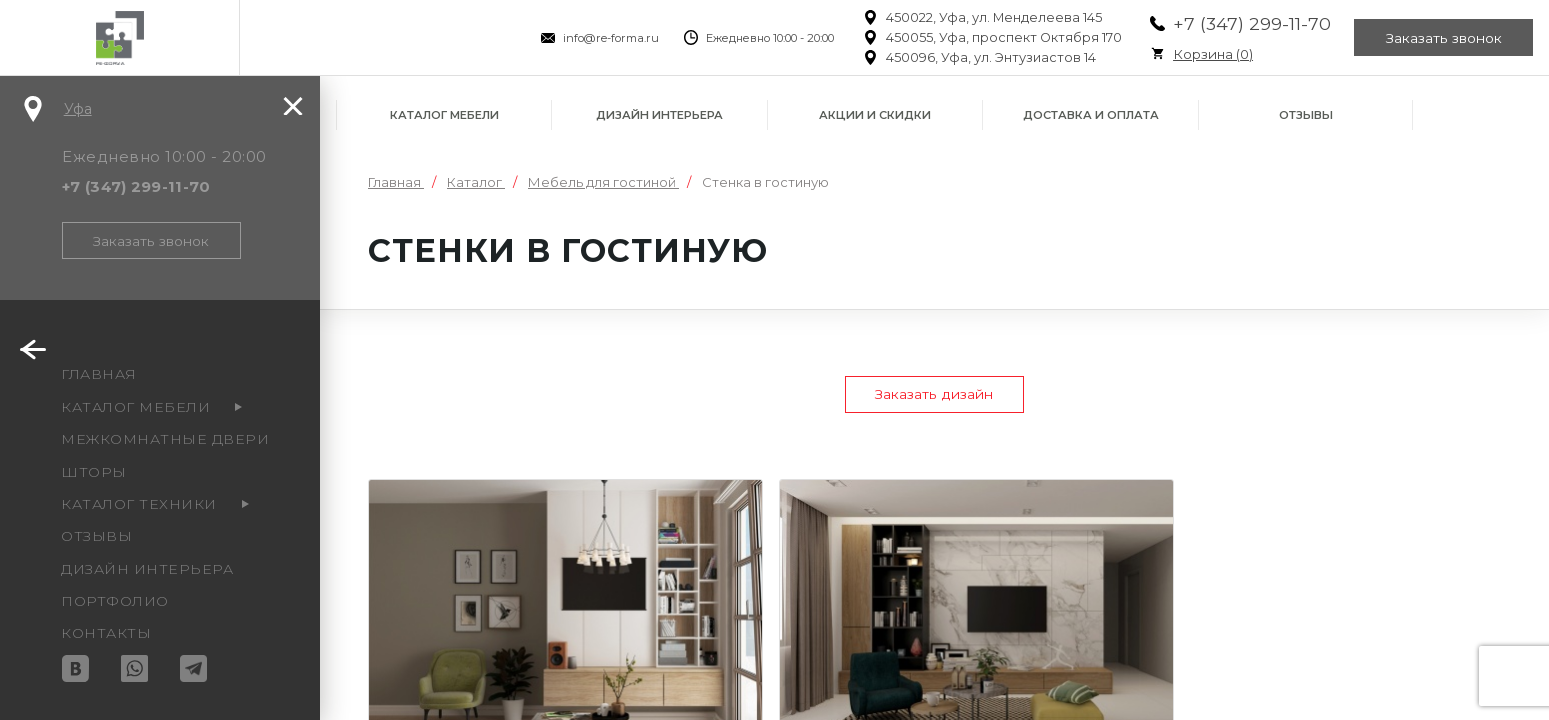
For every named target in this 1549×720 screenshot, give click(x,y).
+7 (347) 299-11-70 (1248, 23)
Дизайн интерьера (659, 115)
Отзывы (1306, 115)
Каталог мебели (444, 115)
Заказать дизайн (935, 395)
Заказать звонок (1443, 38)
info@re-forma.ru (607, 38)
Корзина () (1209, 54)
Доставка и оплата (1091, 115)
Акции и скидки (875, 115)
